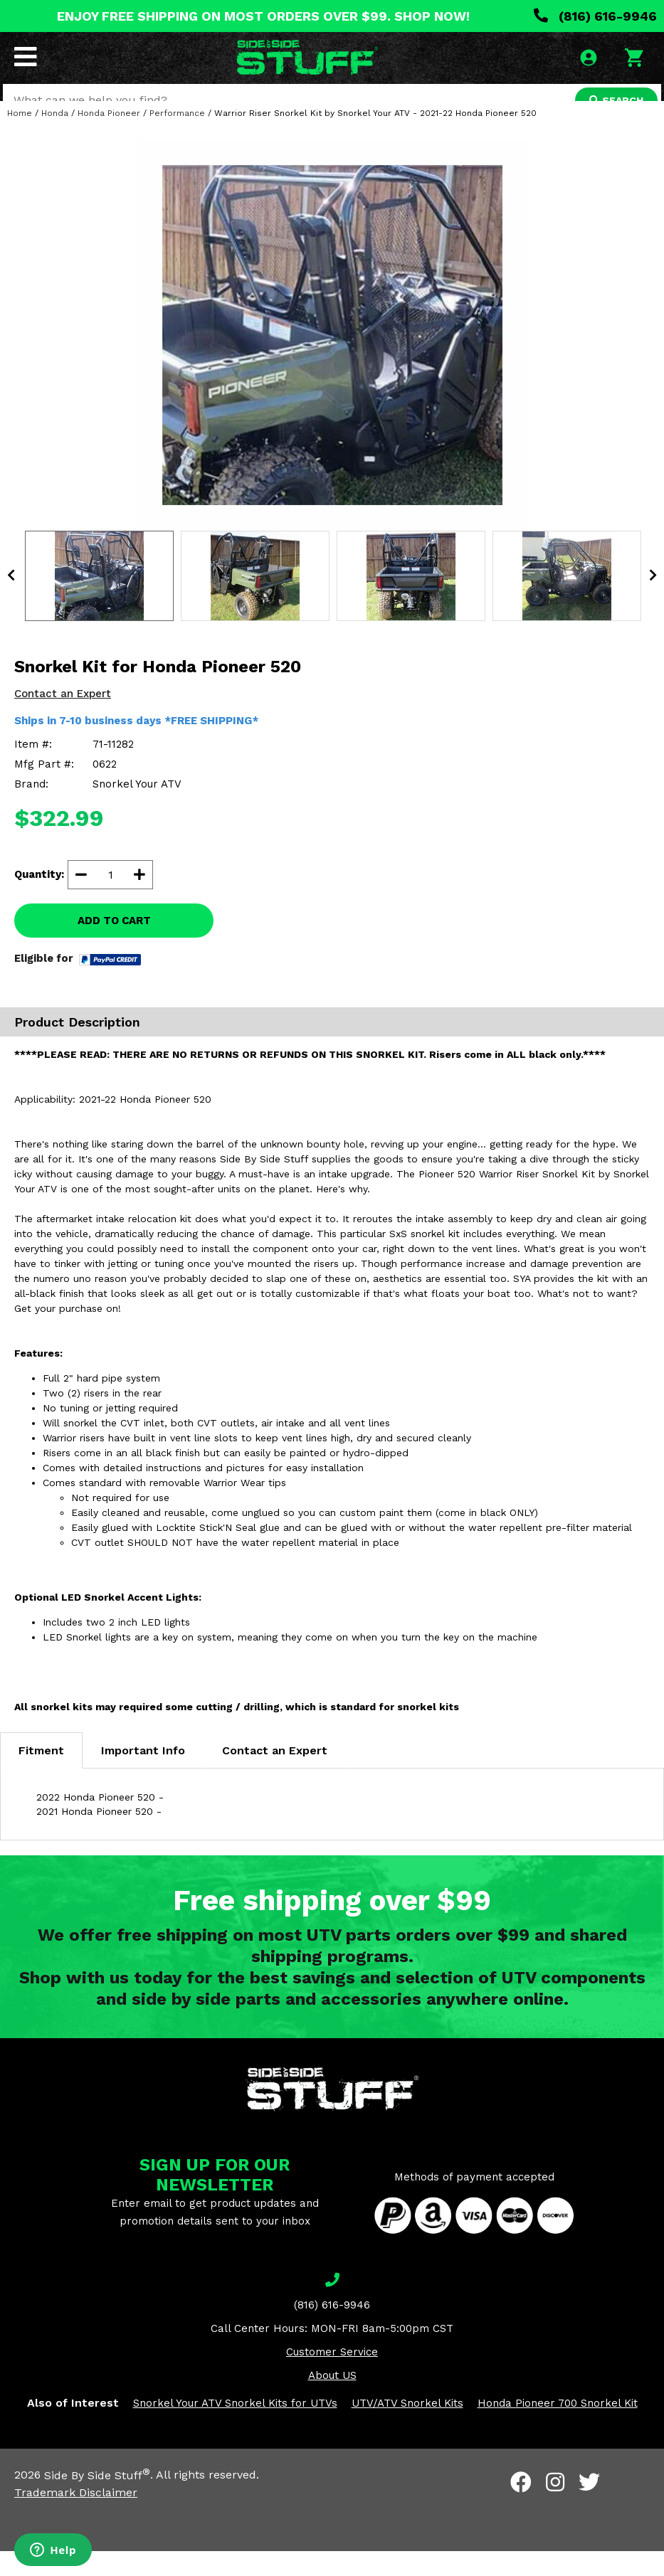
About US (332, 2401)
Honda (54, 138)
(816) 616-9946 (595, 16)
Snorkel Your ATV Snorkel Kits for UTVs (235, 2428)
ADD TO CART (114, 945)
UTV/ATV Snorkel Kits (407, 2428)
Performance (177, 138)
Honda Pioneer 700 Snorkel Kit (558, 2428)
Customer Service (332, 2377)
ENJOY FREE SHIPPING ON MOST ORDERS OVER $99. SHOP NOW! (263, 16)
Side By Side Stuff (97, 2500)
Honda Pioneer (109, 138)
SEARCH (612, 102)
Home (19, 138)
